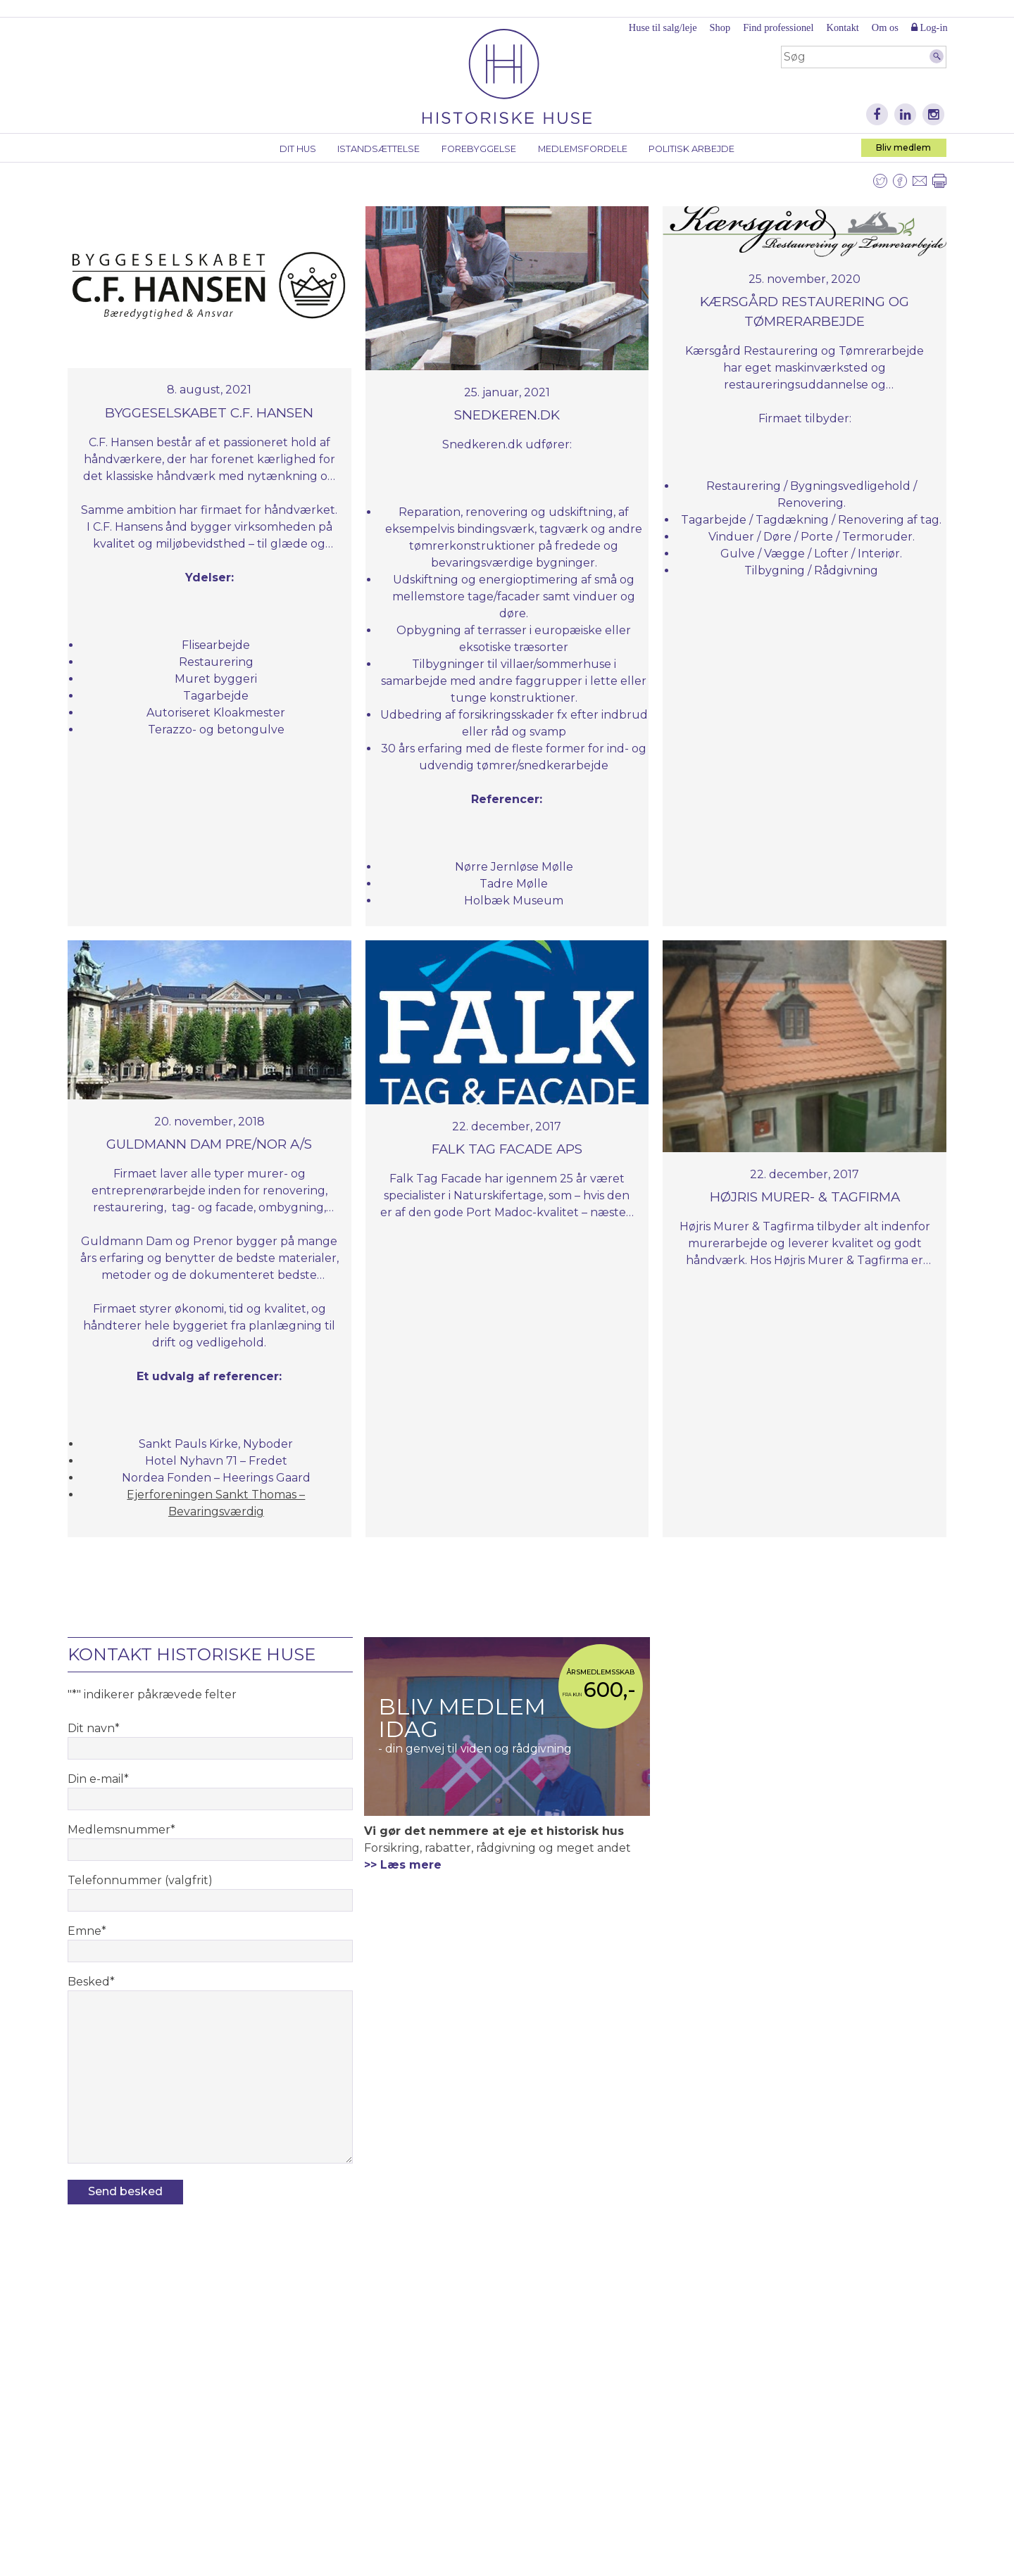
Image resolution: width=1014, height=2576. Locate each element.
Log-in (929, 27)
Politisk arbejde (691, 149)
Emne (87, 1931)
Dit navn (94, 1728)
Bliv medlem (903, 147)
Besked (91, 1981)
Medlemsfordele (582, 149)
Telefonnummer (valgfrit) (140, 1880)
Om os (885, 27)
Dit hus (298, 149)
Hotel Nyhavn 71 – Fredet (216, 1460)
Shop (720, 27)
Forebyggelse (479, 149)
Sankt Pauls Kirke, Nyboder (216, 1444)
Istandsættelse (378, 149)
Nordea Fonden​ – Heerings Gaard (216, 1477)
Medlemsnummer (121, 1829)
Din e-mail (98, 1779)
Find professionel (778, 27)
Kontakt (842, 27)
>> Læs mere (403, 1864)
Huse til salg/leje (663, 27)
